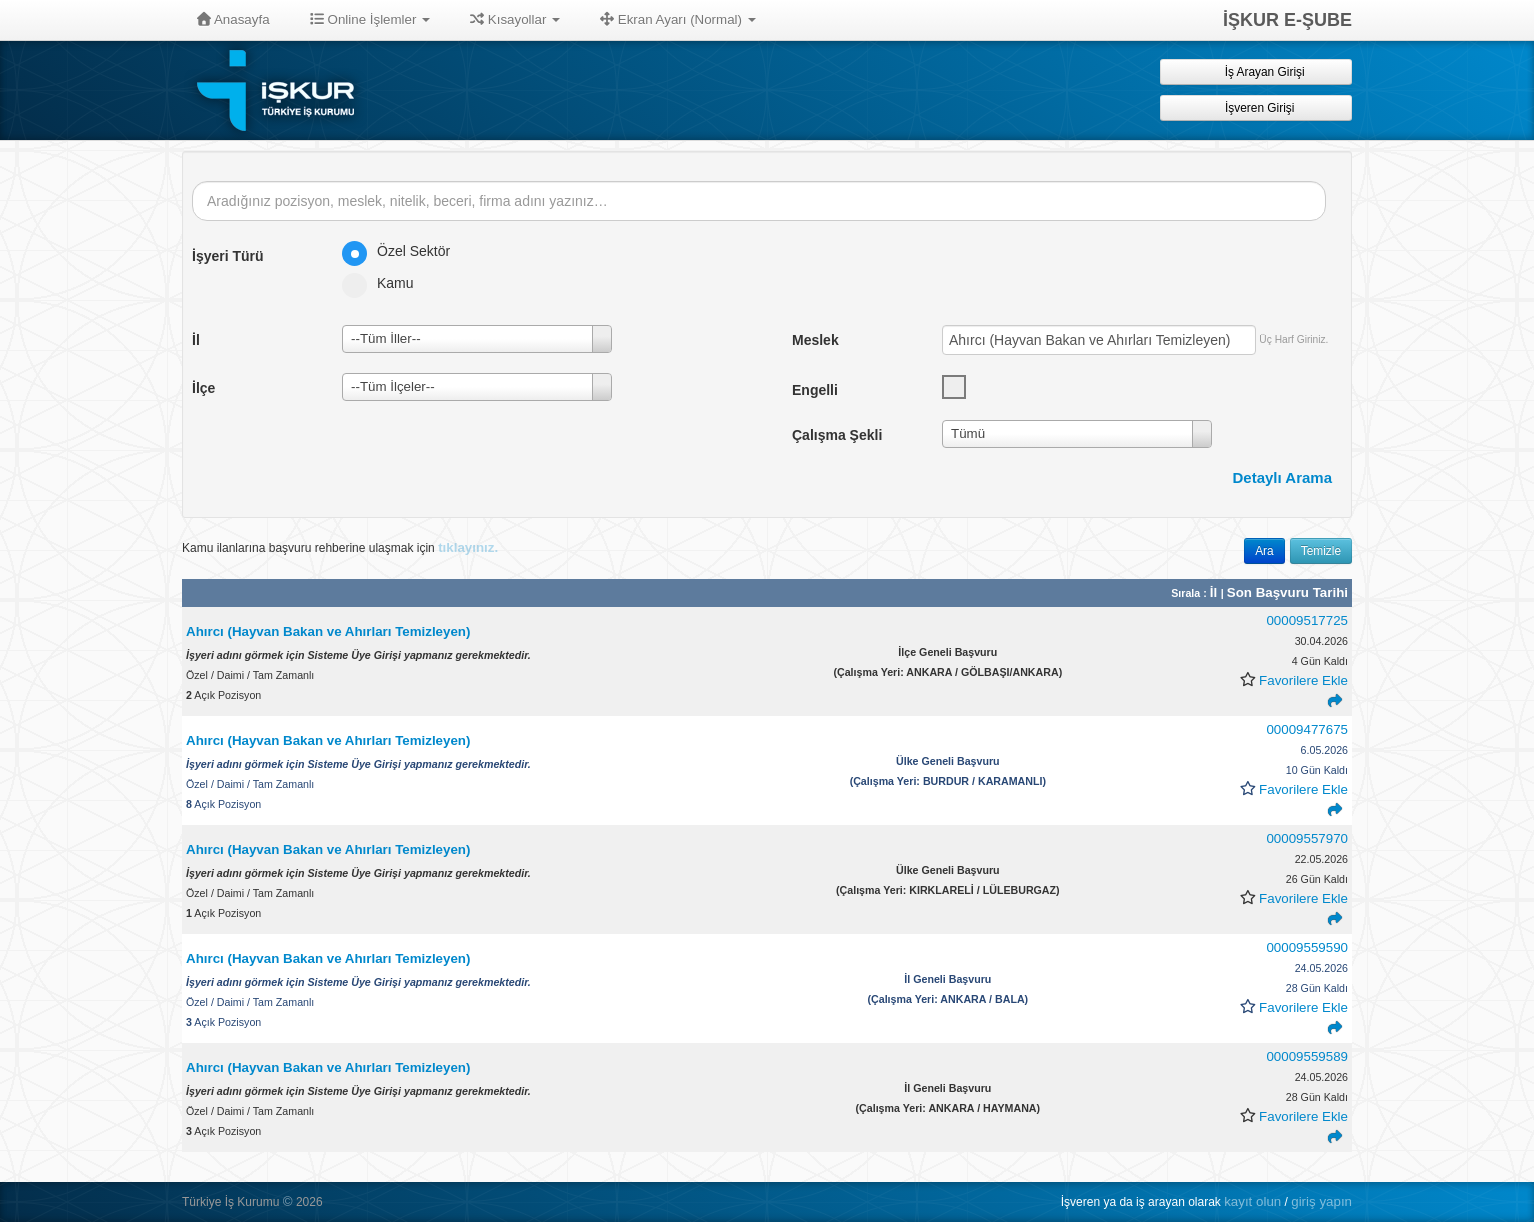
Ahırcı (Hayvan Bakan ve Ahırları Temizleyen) (330, 631)
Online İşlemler (370, 19)
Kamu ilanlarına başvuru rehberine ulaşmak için (340, 547)
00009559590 (1307, 947)
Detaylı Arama (1283, 477)
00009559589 (1307, 1056)
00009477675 (1307, 729)
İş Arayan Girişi (1255, 71)
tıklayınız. (468, 547)
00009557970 (1307, 838)
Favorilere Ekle (1303, 680)
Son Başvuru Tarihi (1287, 592)
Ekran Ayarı (678, 19)
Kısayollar (515, 19)
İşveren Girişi (1256, 107)
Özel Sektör (402, 251)
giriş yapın (1321, 1201)
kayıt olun (1252, 1201)
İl (1215, 592)
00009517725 (1307, 620)
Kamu (384, 283)
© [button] (288, 1201)
